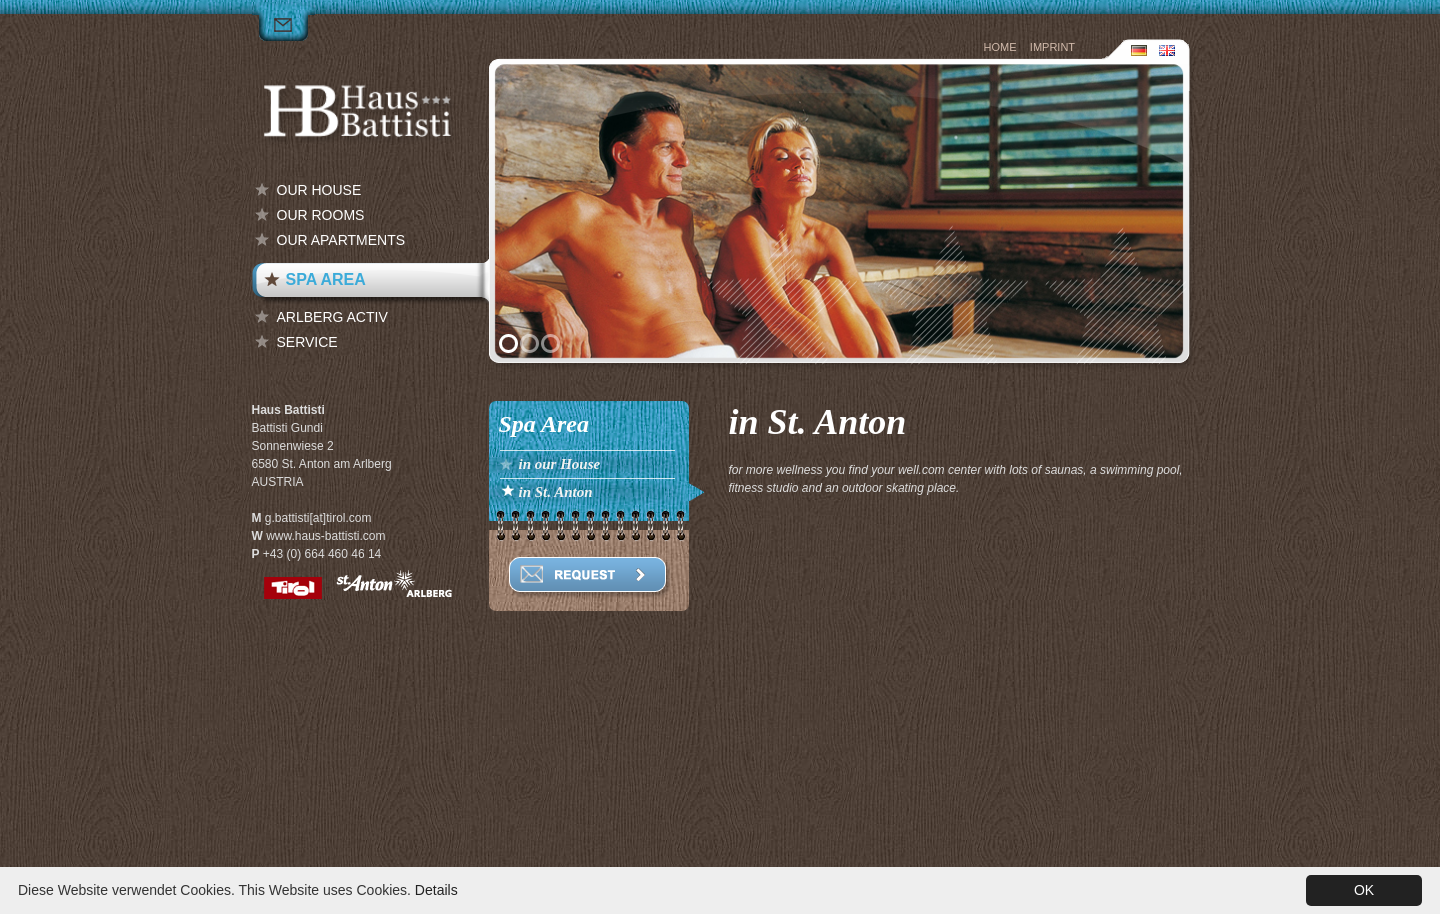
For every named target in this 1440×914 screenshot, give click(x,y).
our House (319, 190)
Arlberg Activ (332, 317)
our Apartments (341, 240)
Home (1000, 47)
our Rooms (321, 215)
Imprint (1052, 47)
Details (436, 890)
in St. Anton (556, 492)
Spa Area (326, 279)
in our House (560, 464)
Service (307, 342)
